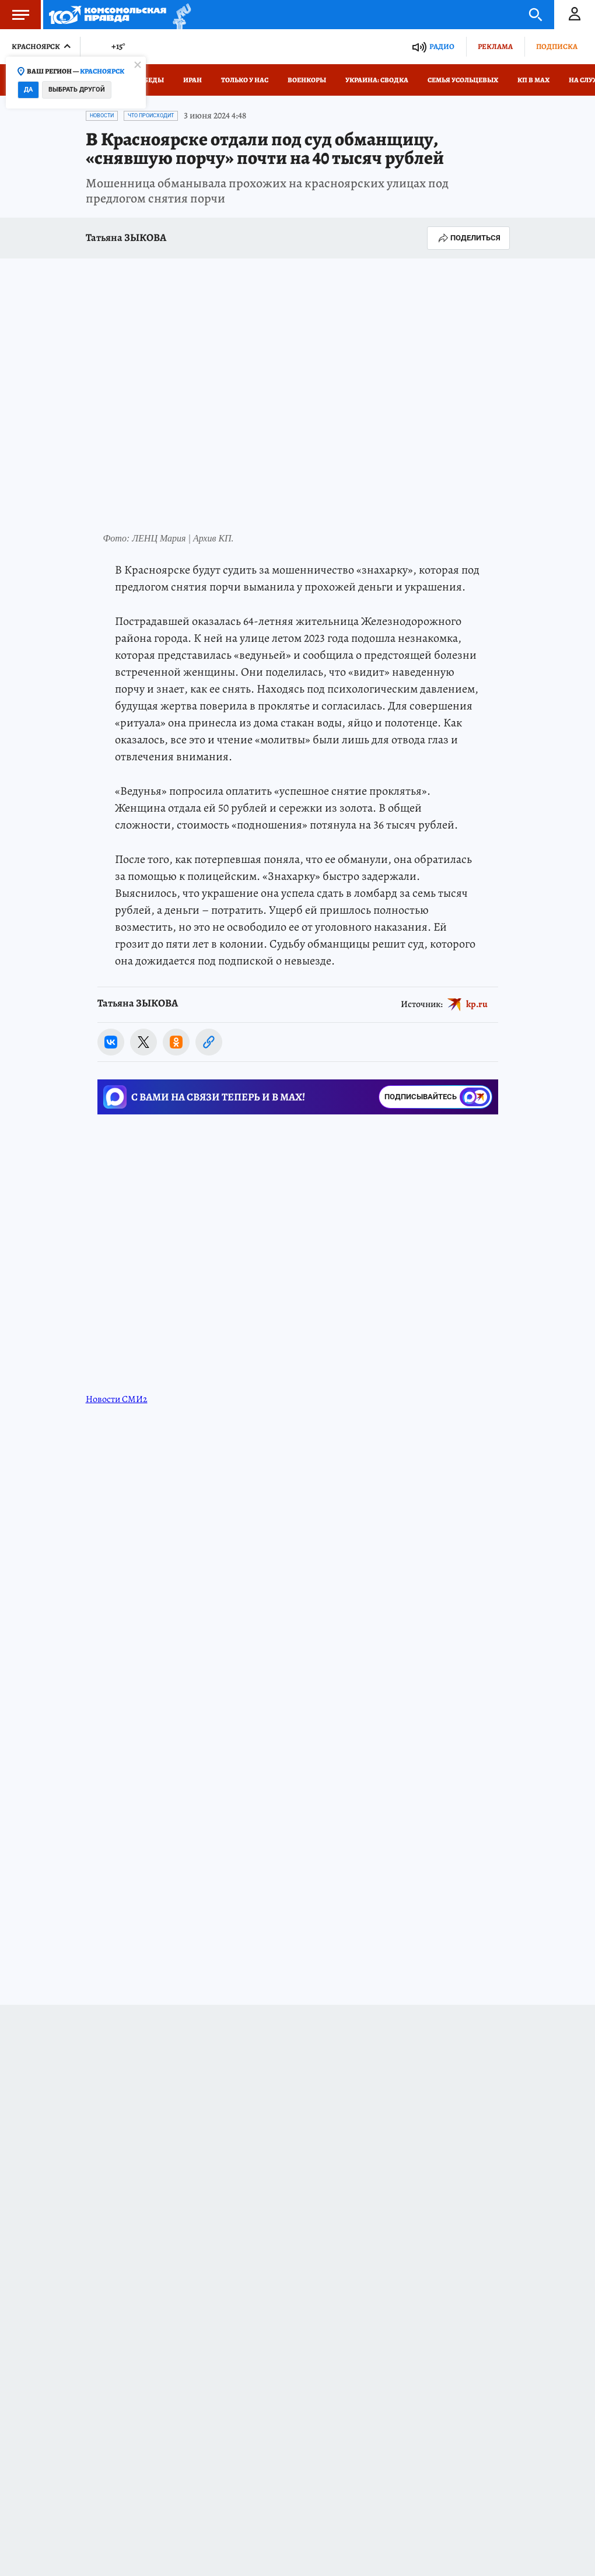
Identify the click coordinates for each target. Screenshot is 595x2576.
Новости (102, 115)
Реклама (495, 46)
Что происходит (151, 115)
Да (28, 89)
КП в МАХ (533, 80)
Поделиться (468, 238)
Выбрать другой (76, 89)
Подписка (557, 46)
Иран (192, 80)
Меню (14, 14)
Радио (441, 46)
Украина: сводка (376, 80)
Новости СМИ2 (117, 1399)
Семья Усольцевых (463, 80)
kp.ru (477, 1003)
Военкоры (307, 80)
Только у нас (244, 80)
